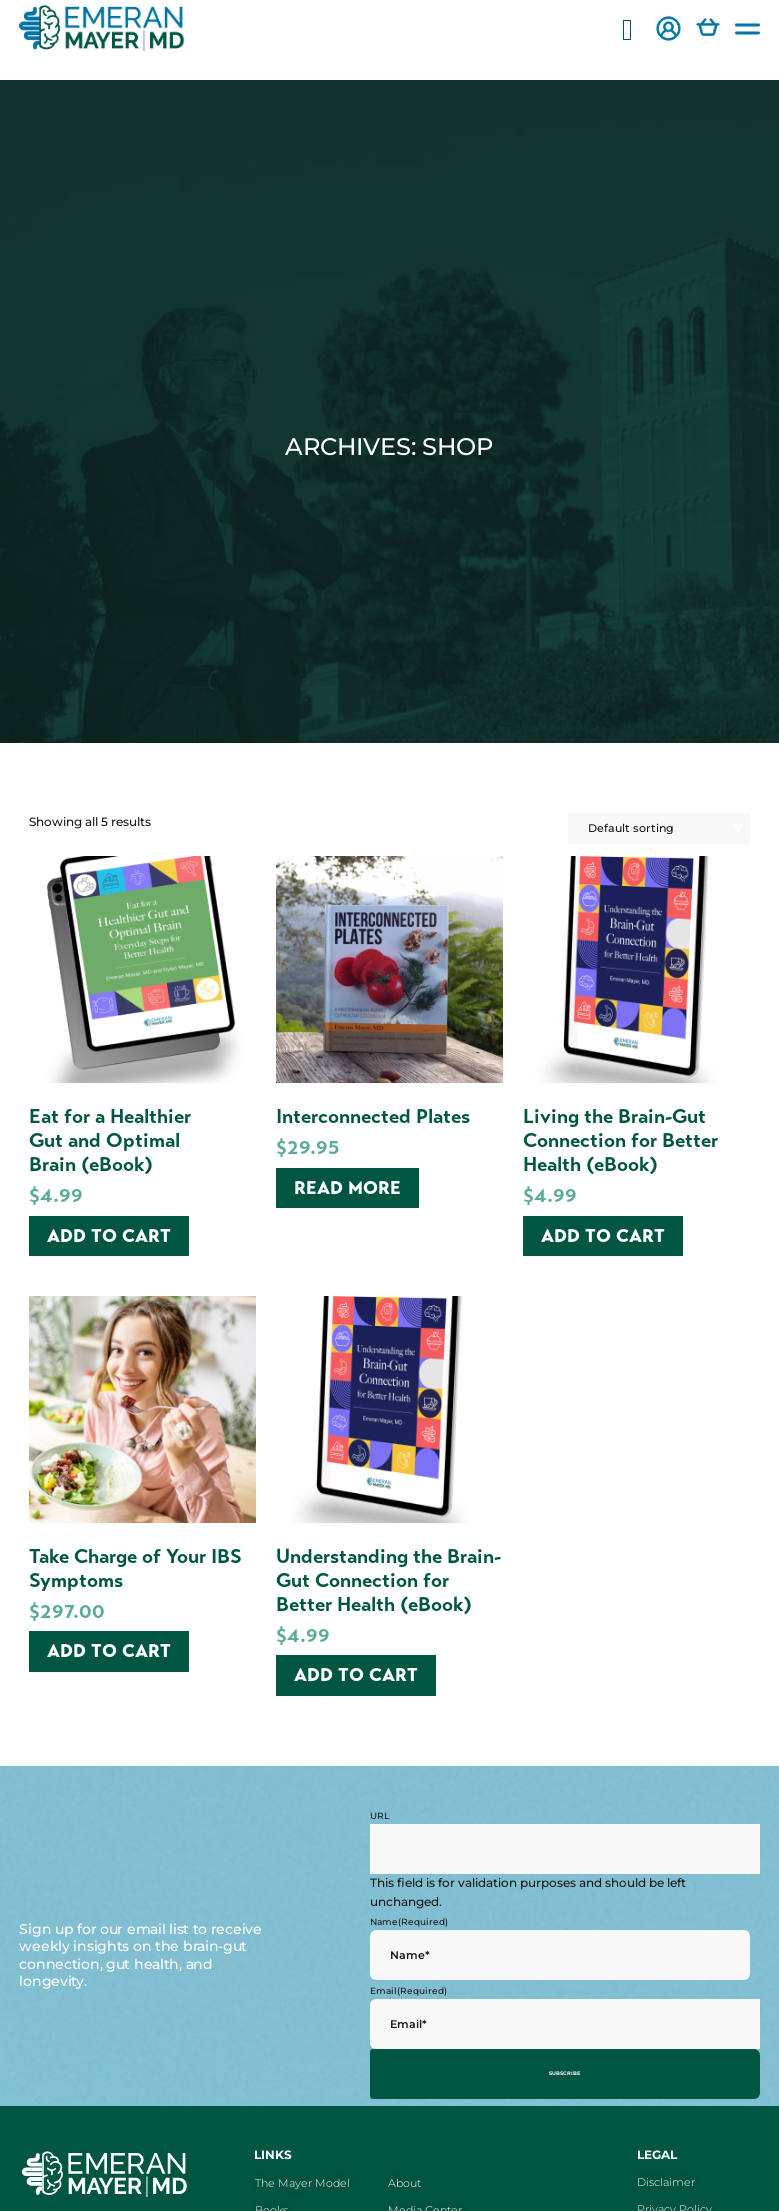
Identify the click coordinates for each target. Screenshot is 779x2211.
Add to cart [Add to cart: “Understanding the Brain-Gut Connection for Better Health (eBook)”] (356, 1675)
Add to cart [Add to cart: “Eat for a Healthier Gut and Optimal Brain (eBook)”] (109, 1236)
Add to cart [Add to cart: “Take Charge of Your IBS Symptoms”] (109, 1651)
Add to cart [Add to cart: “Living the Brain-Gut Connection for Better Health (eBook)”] (603, 1236)
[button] (628, 30)
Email (408, 1990)
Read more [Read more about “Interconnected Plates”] (347, 1188)
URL (379, 1815)
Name (409, 1921)
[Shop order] (659, 828)
